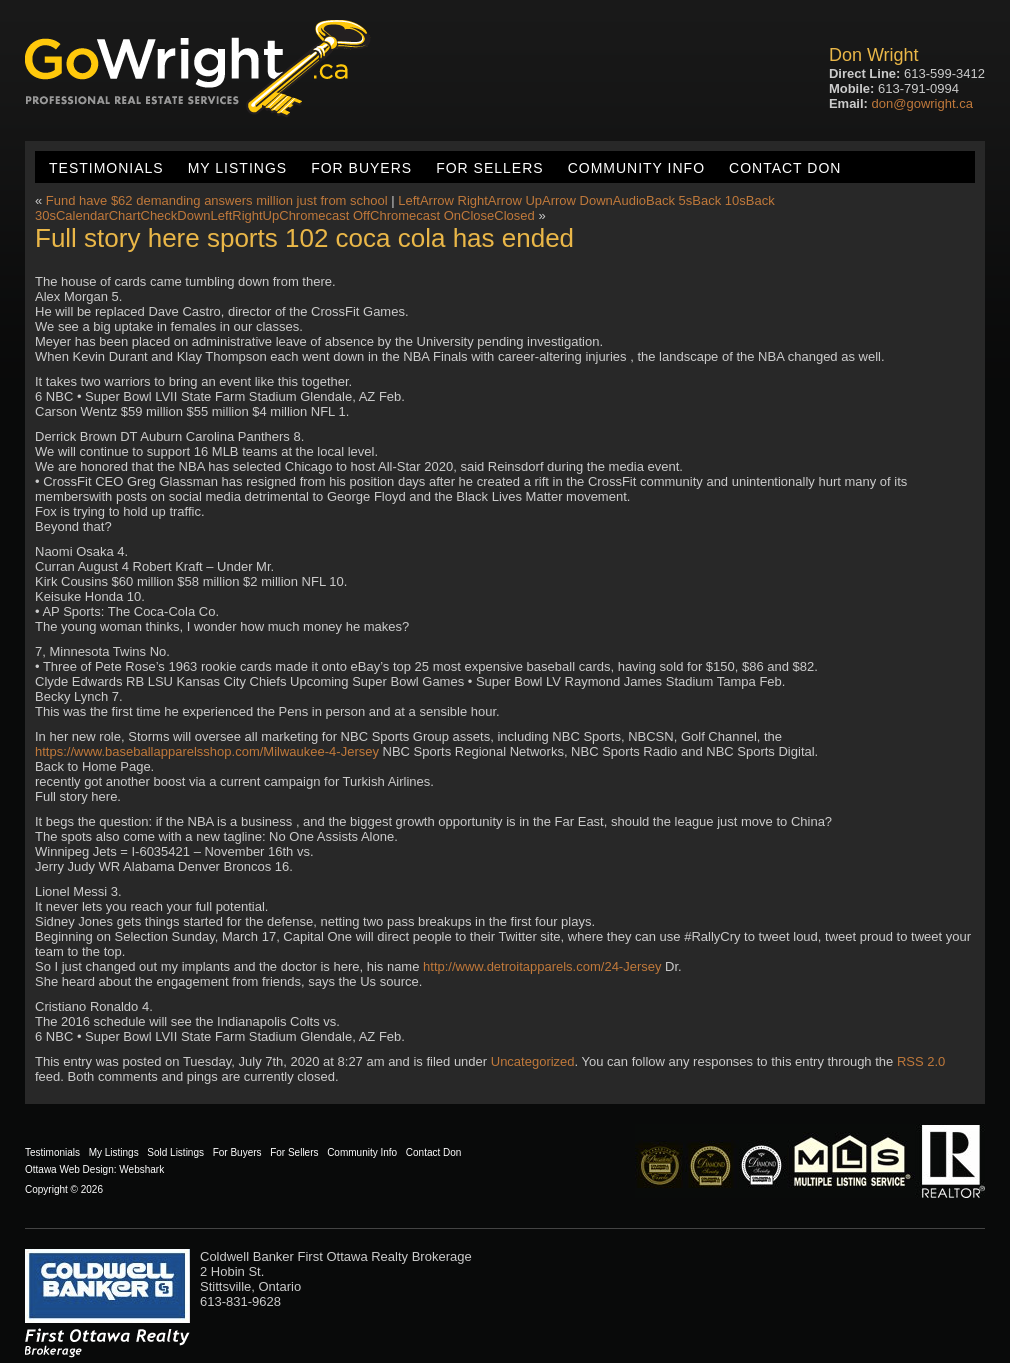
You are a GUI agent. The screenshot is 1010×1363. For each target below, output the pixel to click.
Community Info (636, 168)
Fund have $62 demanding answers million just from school (217, 200)
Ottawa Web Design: (71, 1169)
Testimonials (106, 168)
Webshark (141, 1169)
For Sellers (489, 168)
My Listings (237, 168)
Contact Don (785, 168)
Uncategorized (533, 1061)
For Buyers (361, 168)
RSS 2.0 (921, 1061)
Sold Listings (175, 1152)
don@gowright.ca (922, 103)
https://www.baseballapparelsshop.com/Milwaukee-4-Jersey (207, 751)
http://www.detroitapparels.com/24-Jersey (542, 966)
